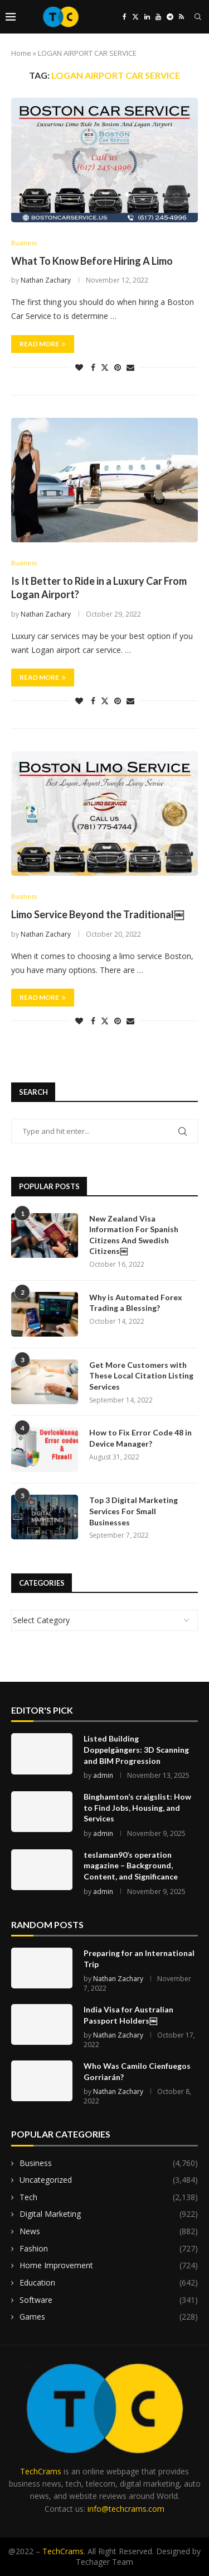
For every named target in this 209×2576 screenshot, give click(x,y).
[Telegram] (170, 17)
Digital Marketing (109, 2214)
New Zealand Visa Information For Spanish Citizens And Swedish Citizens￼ (133, 1235)
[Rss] (181, 17)
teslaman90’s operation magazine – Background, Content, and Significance (131, 1865)
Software (109, 2300)
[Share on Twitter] (105, 367)
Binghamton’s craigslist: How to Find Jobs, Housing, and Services (137, 1807)
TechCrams (40, 2471)
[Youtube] (158, 17)
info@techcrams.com (126, 2508)
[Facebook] (125, 17)
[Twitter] (135, 17)
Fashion (109, 2248)
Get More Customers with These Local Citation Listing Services (141, 1375)
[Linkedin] (147, 17)
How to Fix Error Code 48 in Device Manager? (140, 1438)
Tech (109, 2197)
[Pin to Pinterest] (117, 367)
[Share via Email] (130, 367)
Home (21, 53)
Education (109, 2282)
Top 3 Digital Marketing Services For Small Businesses (133, 1510)
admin (103, 1775)
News (109, 2231)
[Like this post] (79, 367)
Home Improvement (109, 2265)
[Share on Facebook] (93, 367)
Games (109, 2316)
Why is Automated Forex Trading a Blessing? (135, 1302)
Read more (43, 344)
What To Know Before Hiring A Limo (92, 261)
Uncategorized (109, 2180)
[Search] (197, 17)
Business (109, 2163)
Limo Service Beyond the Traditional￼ (97, 914)
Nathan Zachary (46, 280)
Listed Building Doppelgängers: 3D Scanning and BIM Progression (136, 1749)
